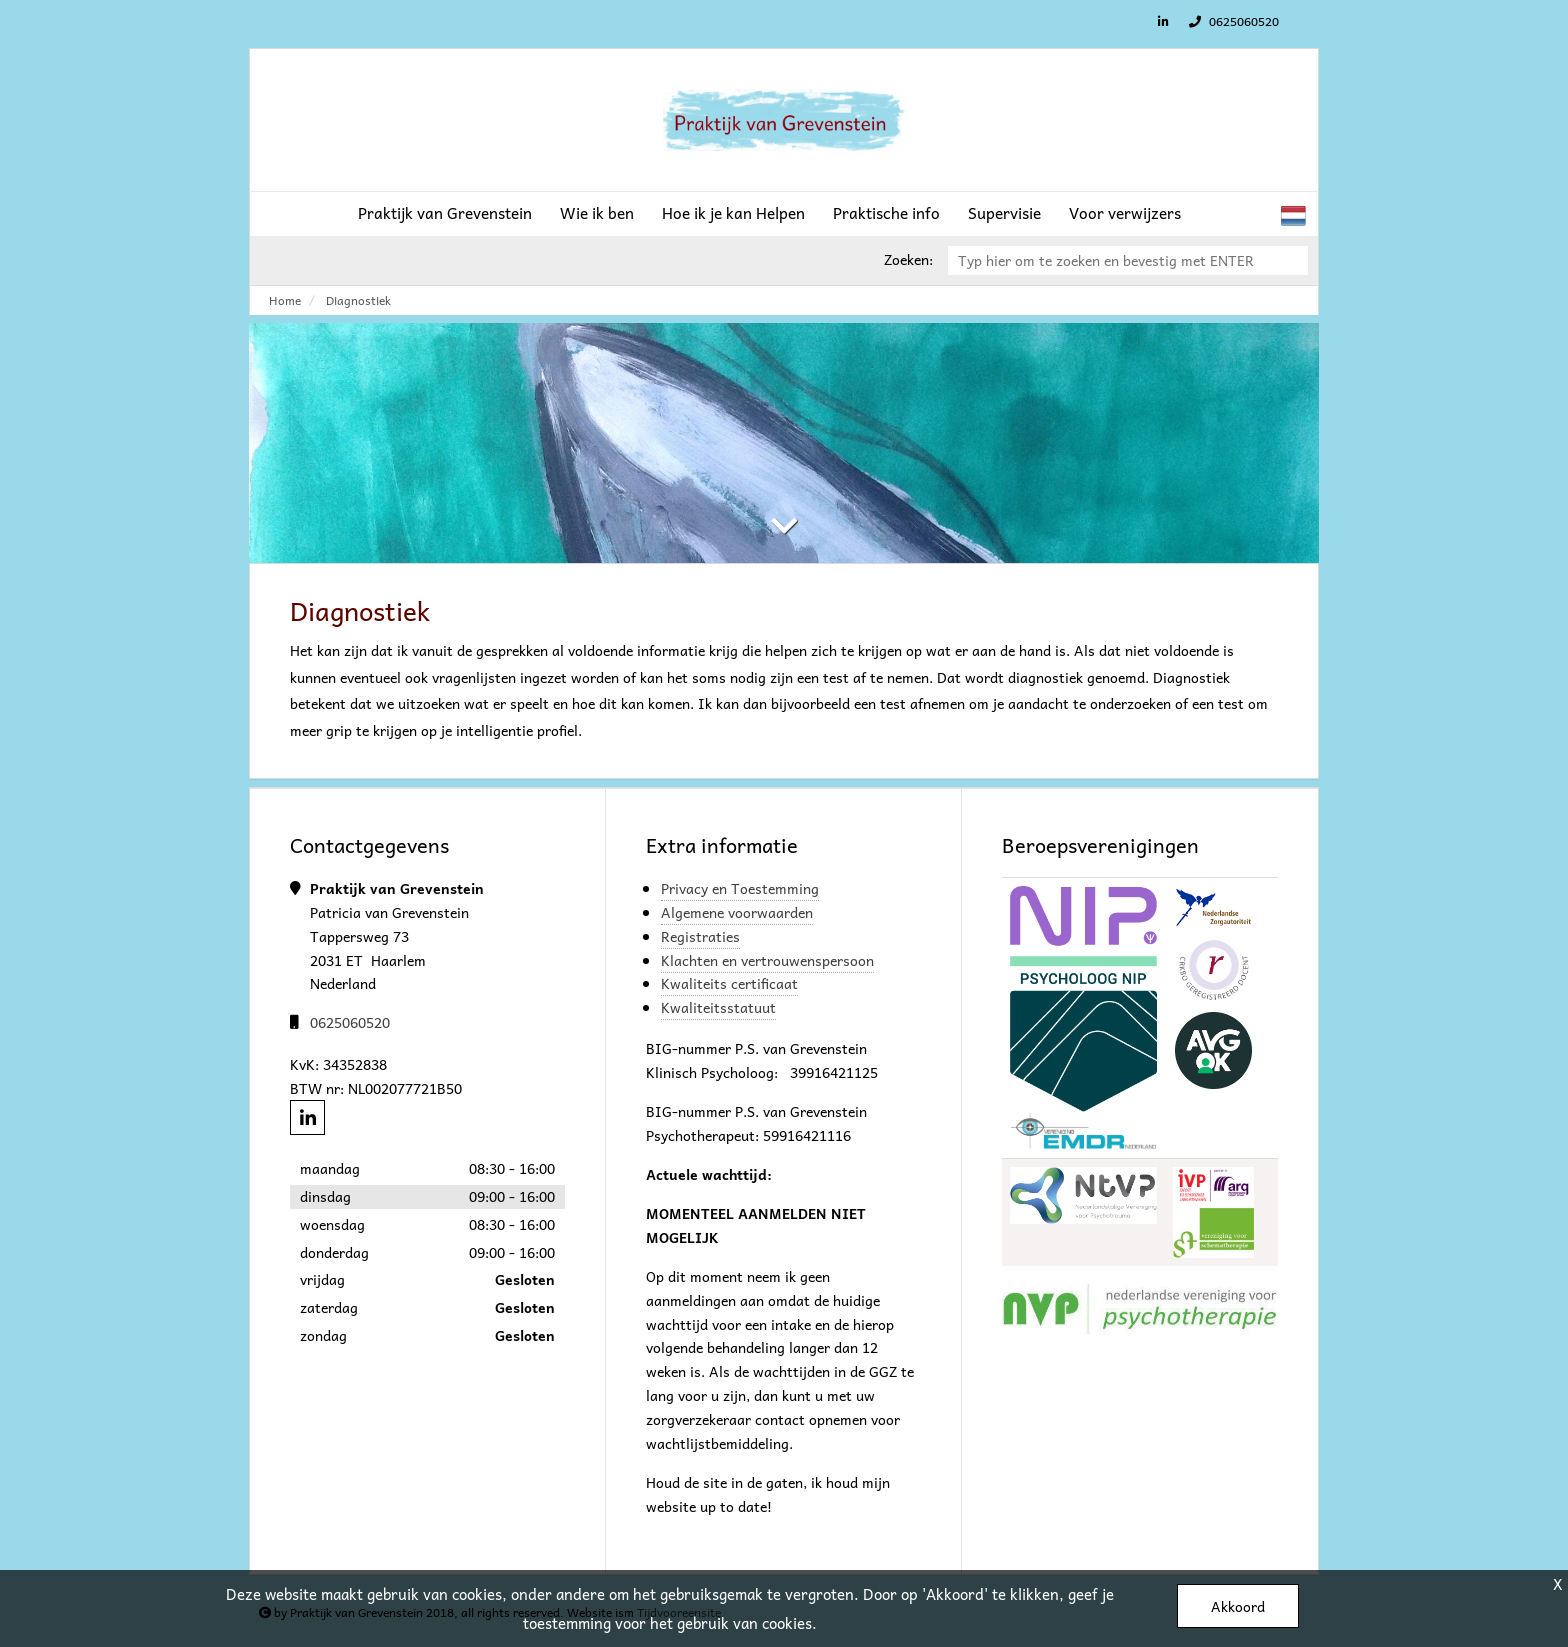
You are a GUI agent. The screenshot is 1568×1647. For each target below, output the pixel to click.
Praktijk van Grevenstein (445, 212)
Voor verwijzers (1125, 212)
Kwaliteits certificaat (729, 983)
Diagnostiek (358, 300)
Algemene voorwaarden (737, 912)
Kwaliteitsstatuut (718, 1007)
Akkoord (1238, 1606)
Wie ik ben (597, 212)
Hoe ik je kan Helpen (733, 212)
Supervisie (1004, 212)
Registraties (700, 936)
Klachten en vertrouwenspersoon (767, 960)
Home (285, 300)
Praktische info (886, 212)
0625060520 (1231, 21)
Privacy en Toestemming (740, 888)
